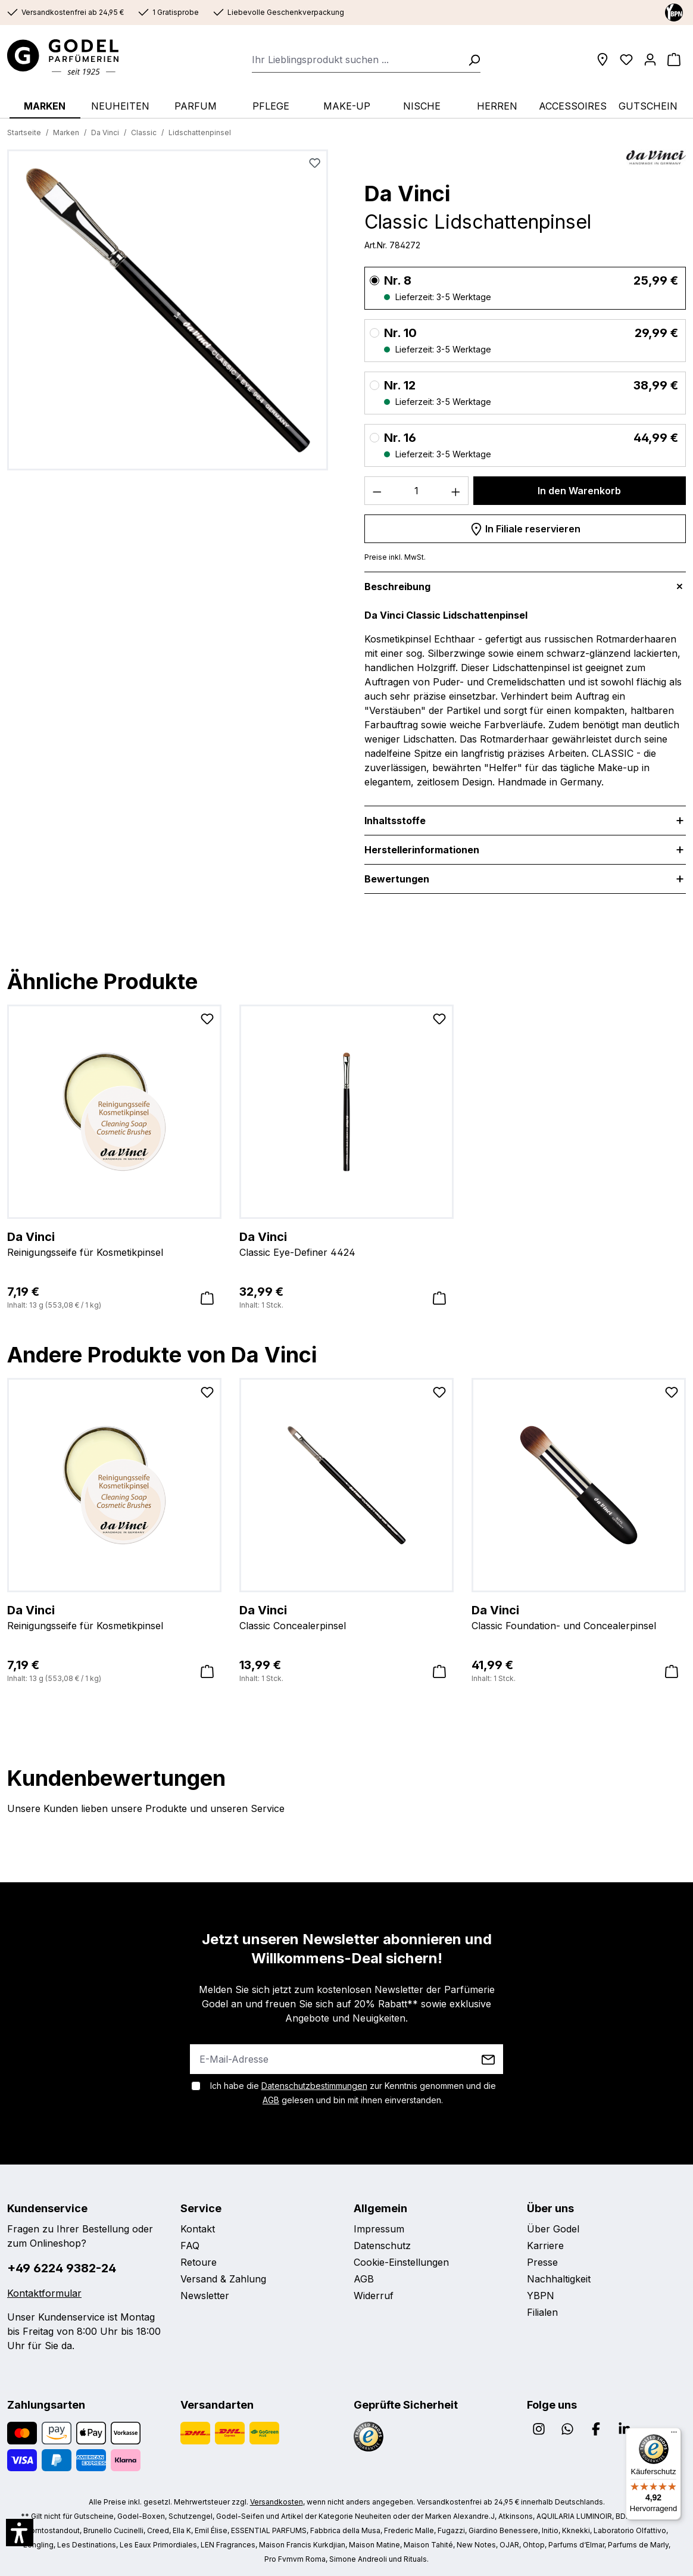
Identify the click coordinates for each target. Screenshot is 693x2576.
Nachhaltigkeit (559, 2279)
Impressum (379, 2229)
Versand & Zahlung (223, 2279)
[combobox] (356, 59)
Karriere (545, 2245)
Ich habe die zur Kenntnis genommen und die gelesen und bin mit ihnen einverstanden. (353, 2093)
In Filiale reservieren (525, 527)
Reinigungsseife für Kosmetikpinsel (114, 1243)
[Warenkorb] (674, 59)
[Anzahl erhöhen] (456, 490)
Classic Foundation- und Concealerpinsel (579, 1617)
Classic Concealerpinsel (346, 1617)
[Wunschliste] (626, 59)
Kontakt (197, 2229)
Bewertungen (396, 879)
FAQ (189, 2245)
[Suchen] (470, 59)
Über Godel (553, 2229)
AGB (271, 2100)
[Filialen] (602, 59)
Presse (542, 2262)
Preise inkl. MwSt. (395, 557)
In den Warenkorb (579, 491)
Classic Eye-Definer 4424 (346, 1243)
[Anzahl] (417, 490)
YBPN (540, 2295)
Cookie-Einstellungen (401, 2262)
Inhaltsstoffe (395, 821)
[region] (168, 314)
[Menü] (674, 2435)
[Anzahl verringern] (376, 490)
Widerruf (374, 2295)
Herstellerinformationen (421, 850)
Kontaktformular (44, 2293)
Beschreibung (397, 586)
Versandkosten (276, 2501)
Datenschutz (382, 2245)
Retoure (198, 2262)
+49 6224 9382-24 (61, 2268)
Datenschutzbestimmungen (314, 2086)
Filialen (542, 2312)
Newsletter (204, 2295)
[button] (19, 2532)
